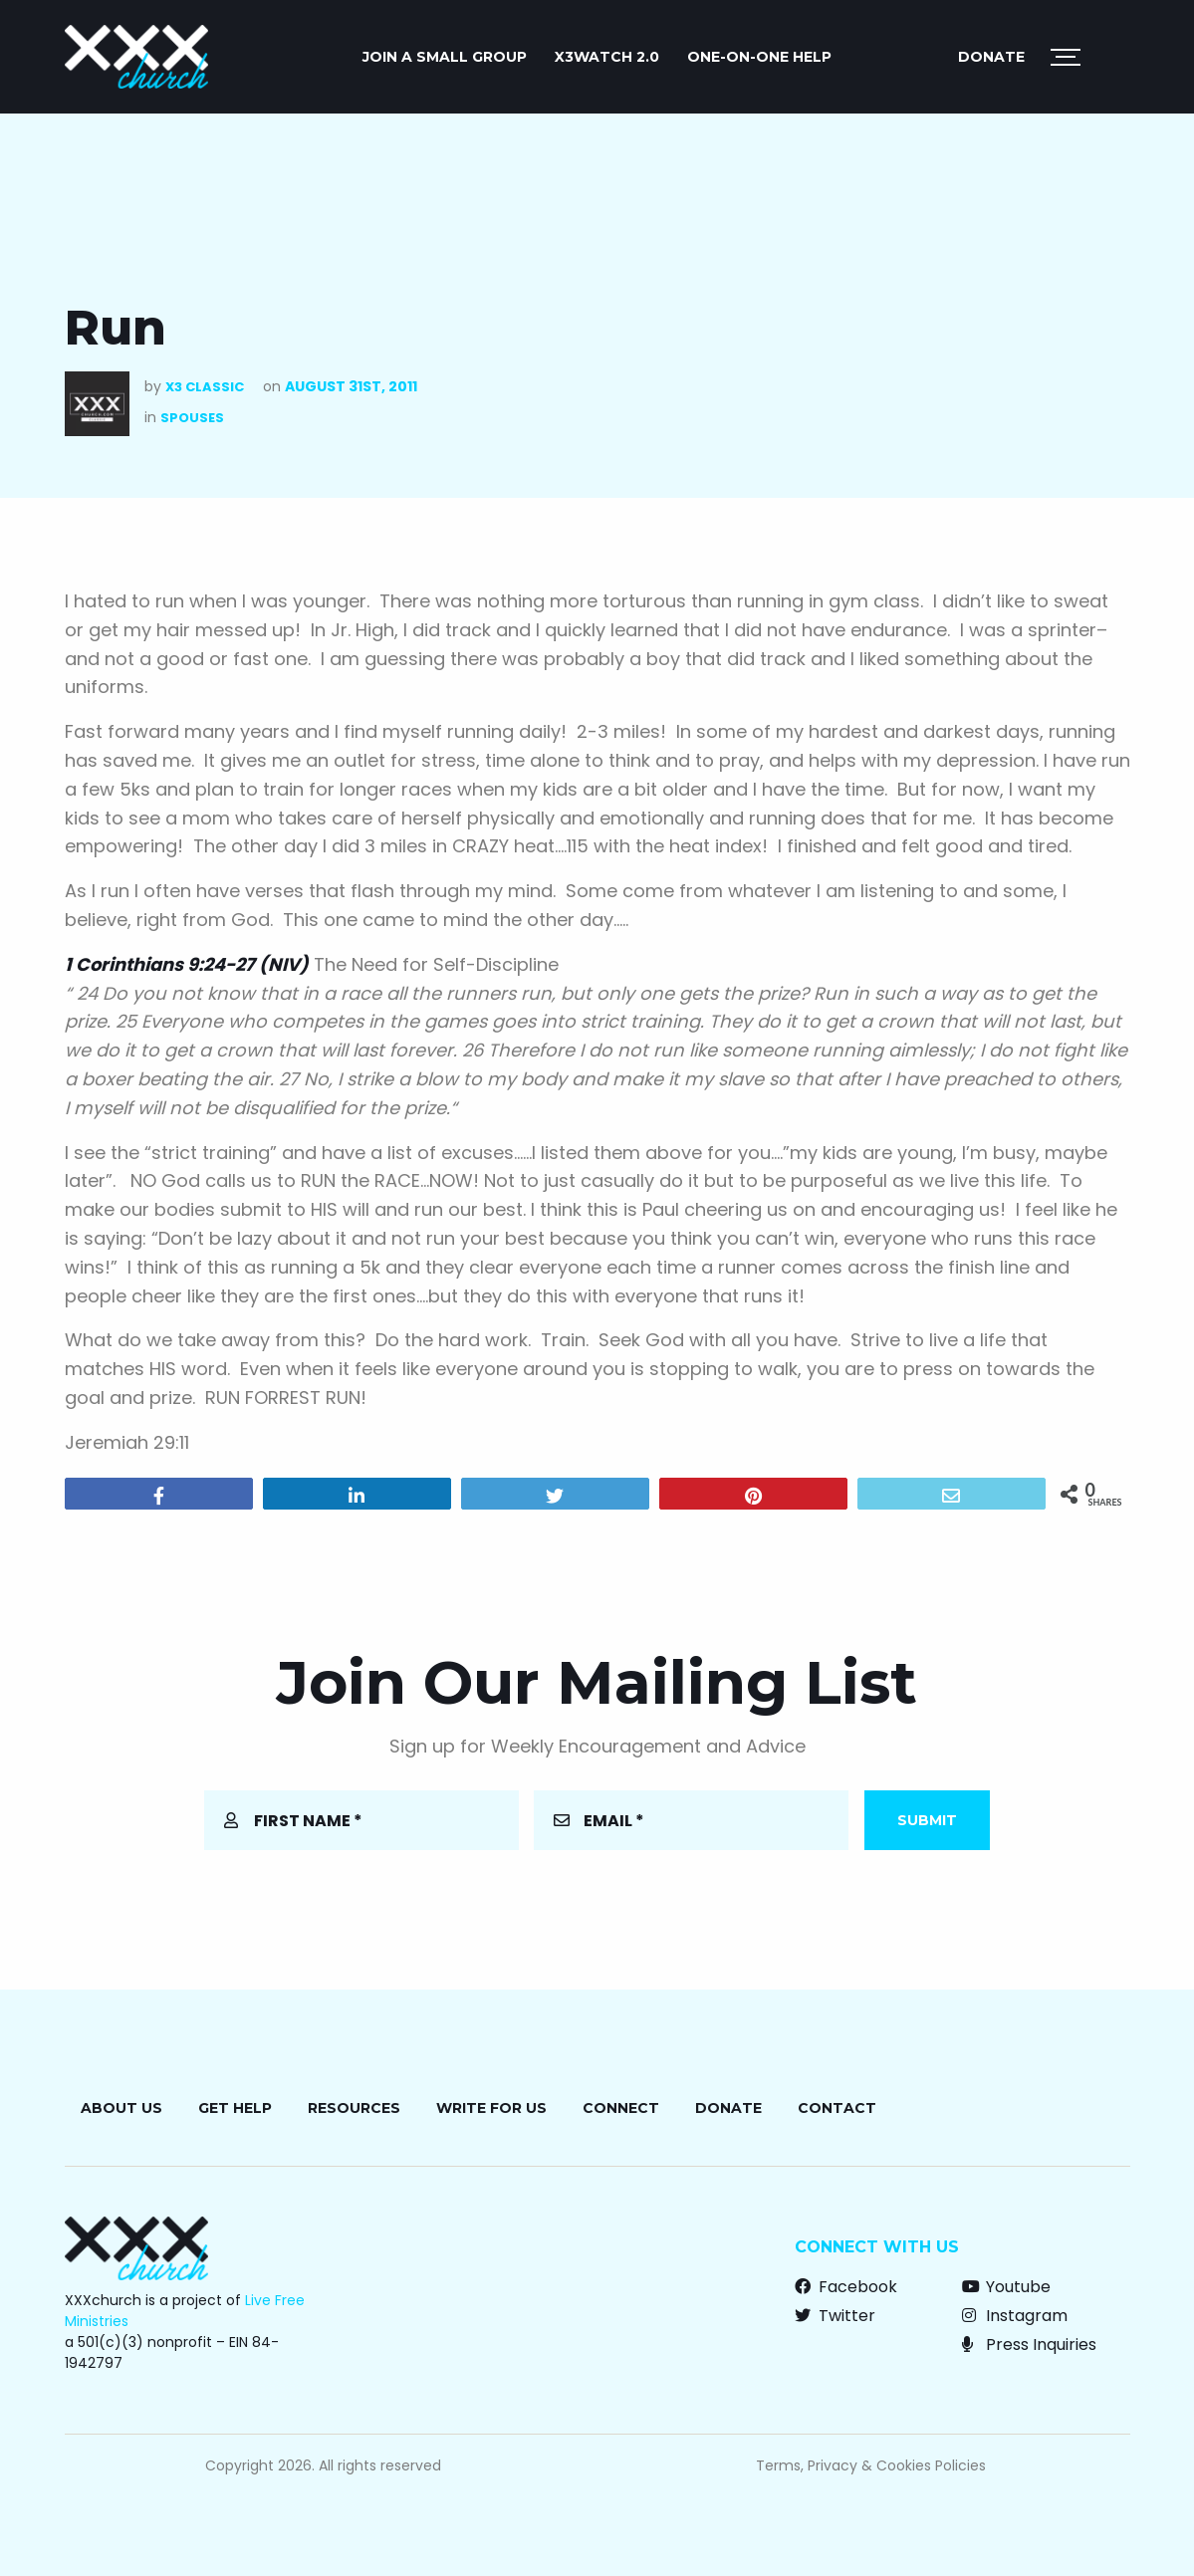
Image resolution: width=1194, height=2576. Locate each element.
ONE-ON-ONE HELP (759, 57)
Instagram (1015, 2315)
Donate (991, 57)
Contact (837, 2108)
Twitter (835, 2315)
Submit (927, 1820)
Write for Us (491, 2108)
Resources (354, 2108)
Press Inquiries (1029, 2344)
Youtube (1006, 2286)
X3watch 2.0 (607, 57)
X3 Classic (204, 386)
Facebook (846, 2286)
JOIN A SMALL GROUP (444, 57)
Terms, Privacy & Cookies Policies (871, 2465)
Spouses (192, 417)
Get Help (235, 2108)
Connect (621, 2108)
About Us (121, 2108)
